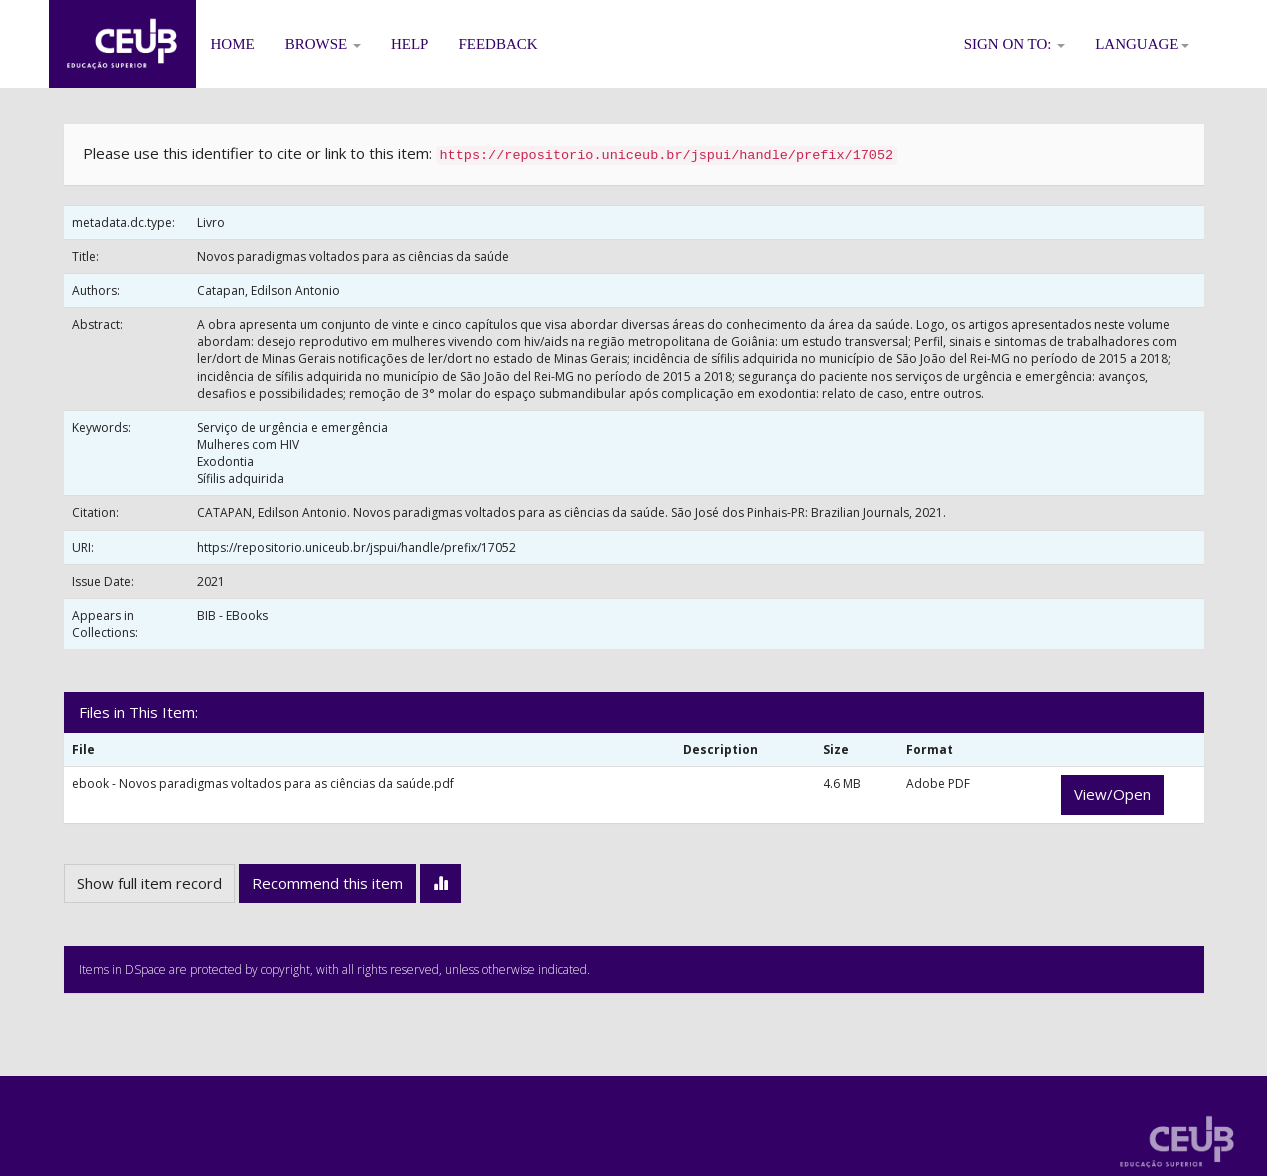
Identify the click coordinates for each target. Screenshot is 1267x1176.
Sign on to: (1015, 44)
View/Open (1112, 794)
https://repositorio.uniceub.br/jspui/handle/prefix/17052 (356, 547)
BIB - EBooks (232, 615)
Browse (323, 44)
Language (1141, 44)
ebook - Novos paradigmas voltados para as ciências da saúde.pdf (263, 783)
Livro (211, 222)
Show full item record (149, 883)
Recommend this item (327, 883)
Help (410, 44)
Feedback (497, 44)
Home (233, 44)
